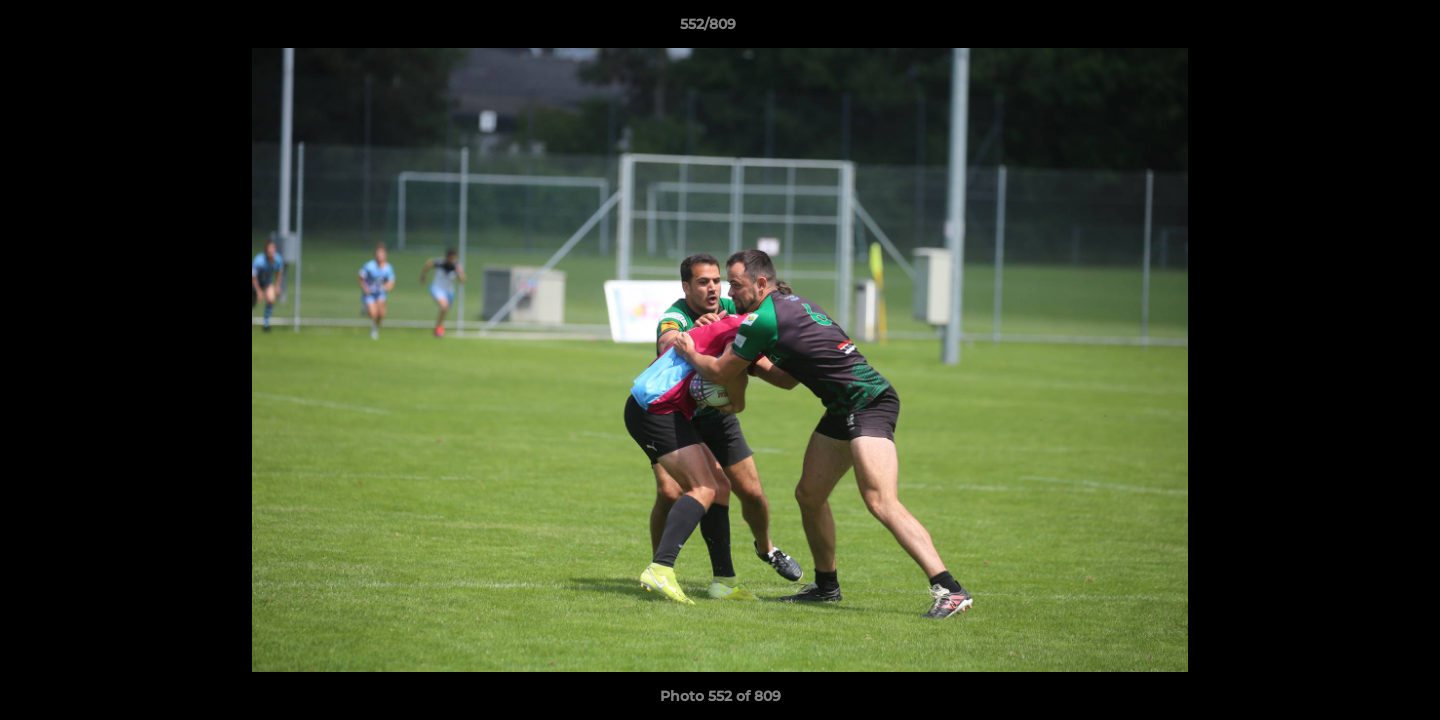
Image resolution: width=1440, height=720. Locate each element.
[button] (1356, 29)
